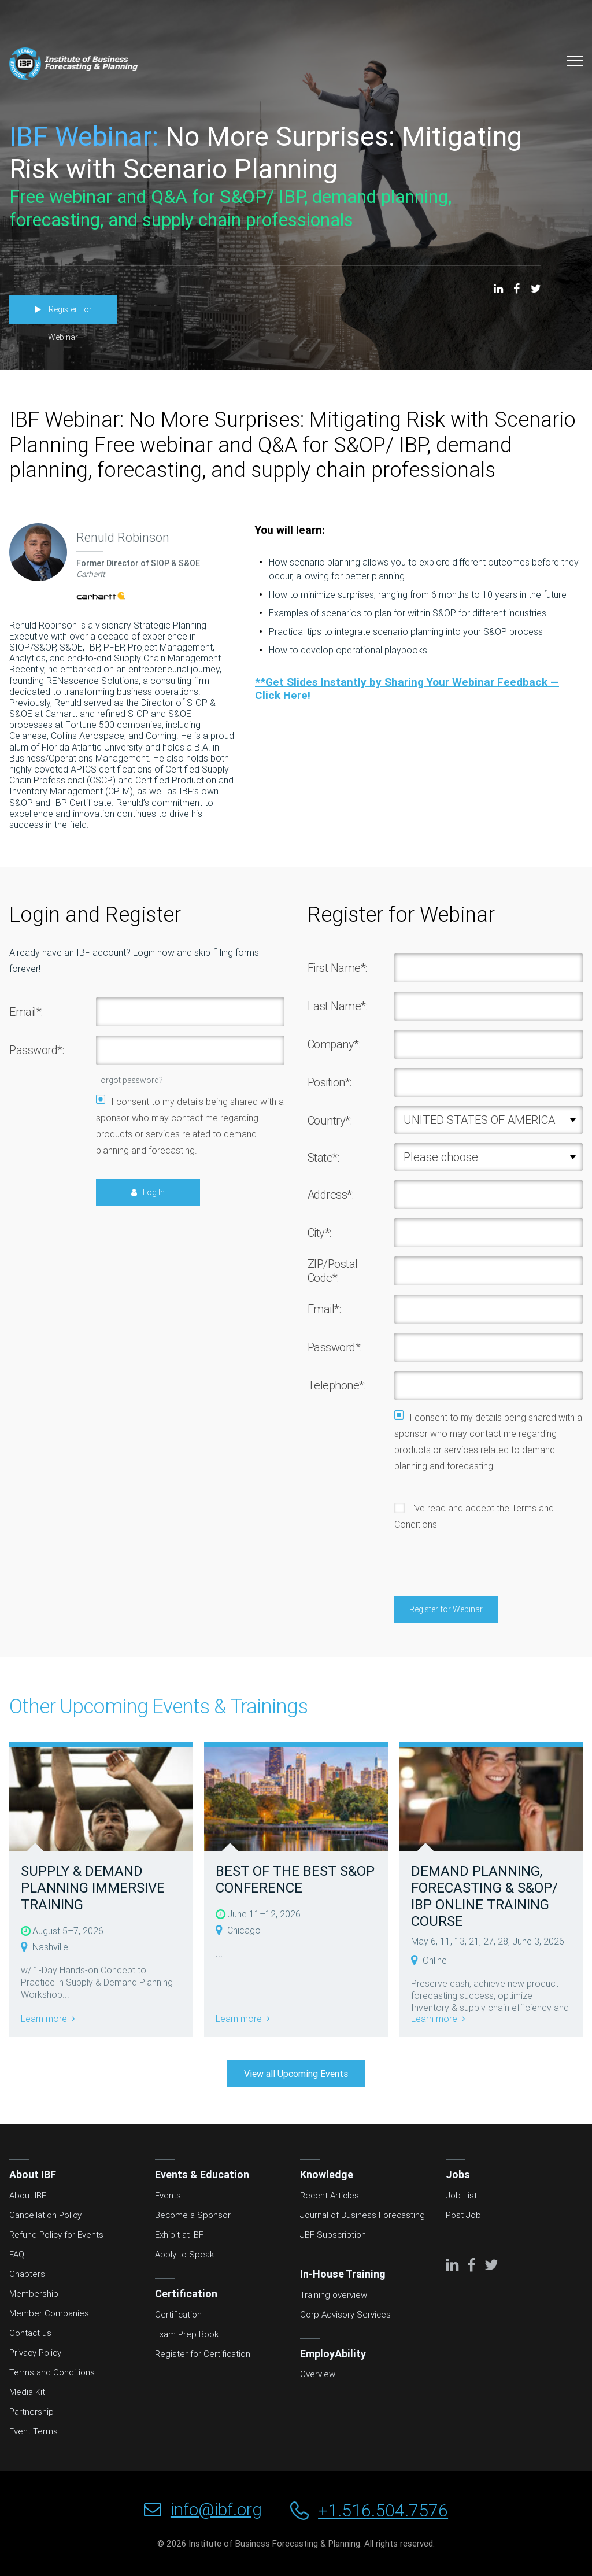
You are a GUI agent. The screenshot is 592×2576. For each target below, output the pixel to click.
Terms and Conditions (52, 2374)
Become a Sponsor (193, 2217)
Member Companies (49, 2315)
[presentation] (482, 1566)
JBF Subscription (333, 2236)
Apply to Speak (184, 2256)
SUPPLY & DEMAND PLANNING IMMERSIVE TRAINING (93, 1890)
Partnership (31, 2413)
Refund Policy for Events (56, 2236)
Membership (33, 2295)
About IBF (27, 2197)
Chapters (27, 2276)
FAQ (16, 2256)
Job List (461, 2197)
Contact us (30, 2335)
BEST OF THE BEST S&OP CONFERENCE (295, 1881)
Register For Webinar (72, 310)
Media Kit (27, 2394)
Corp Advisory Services (345, 2316)
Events (168, 2197)
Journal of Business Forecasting (362, 2217)
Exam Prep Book (187, 2336)
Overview (317, 2376)
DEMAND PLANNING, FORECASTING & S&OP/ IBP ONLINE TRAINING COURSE (484, 1898)
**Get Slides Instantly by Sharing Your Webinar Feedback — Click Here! (407, 690)
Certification (178, 2316)
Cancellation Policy (45, 2217)
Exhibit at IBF (179, 2236)
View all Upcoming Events (296, 2076)
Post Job (463, 2217)
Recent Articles (329, 2197)
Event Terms (33, 2433)
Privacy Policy (35, 2354)
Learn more (45, 2020)
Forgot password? (129, 1082)
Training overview (333, 2297)
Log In (154, 1194)
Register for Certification (202, 2355)
